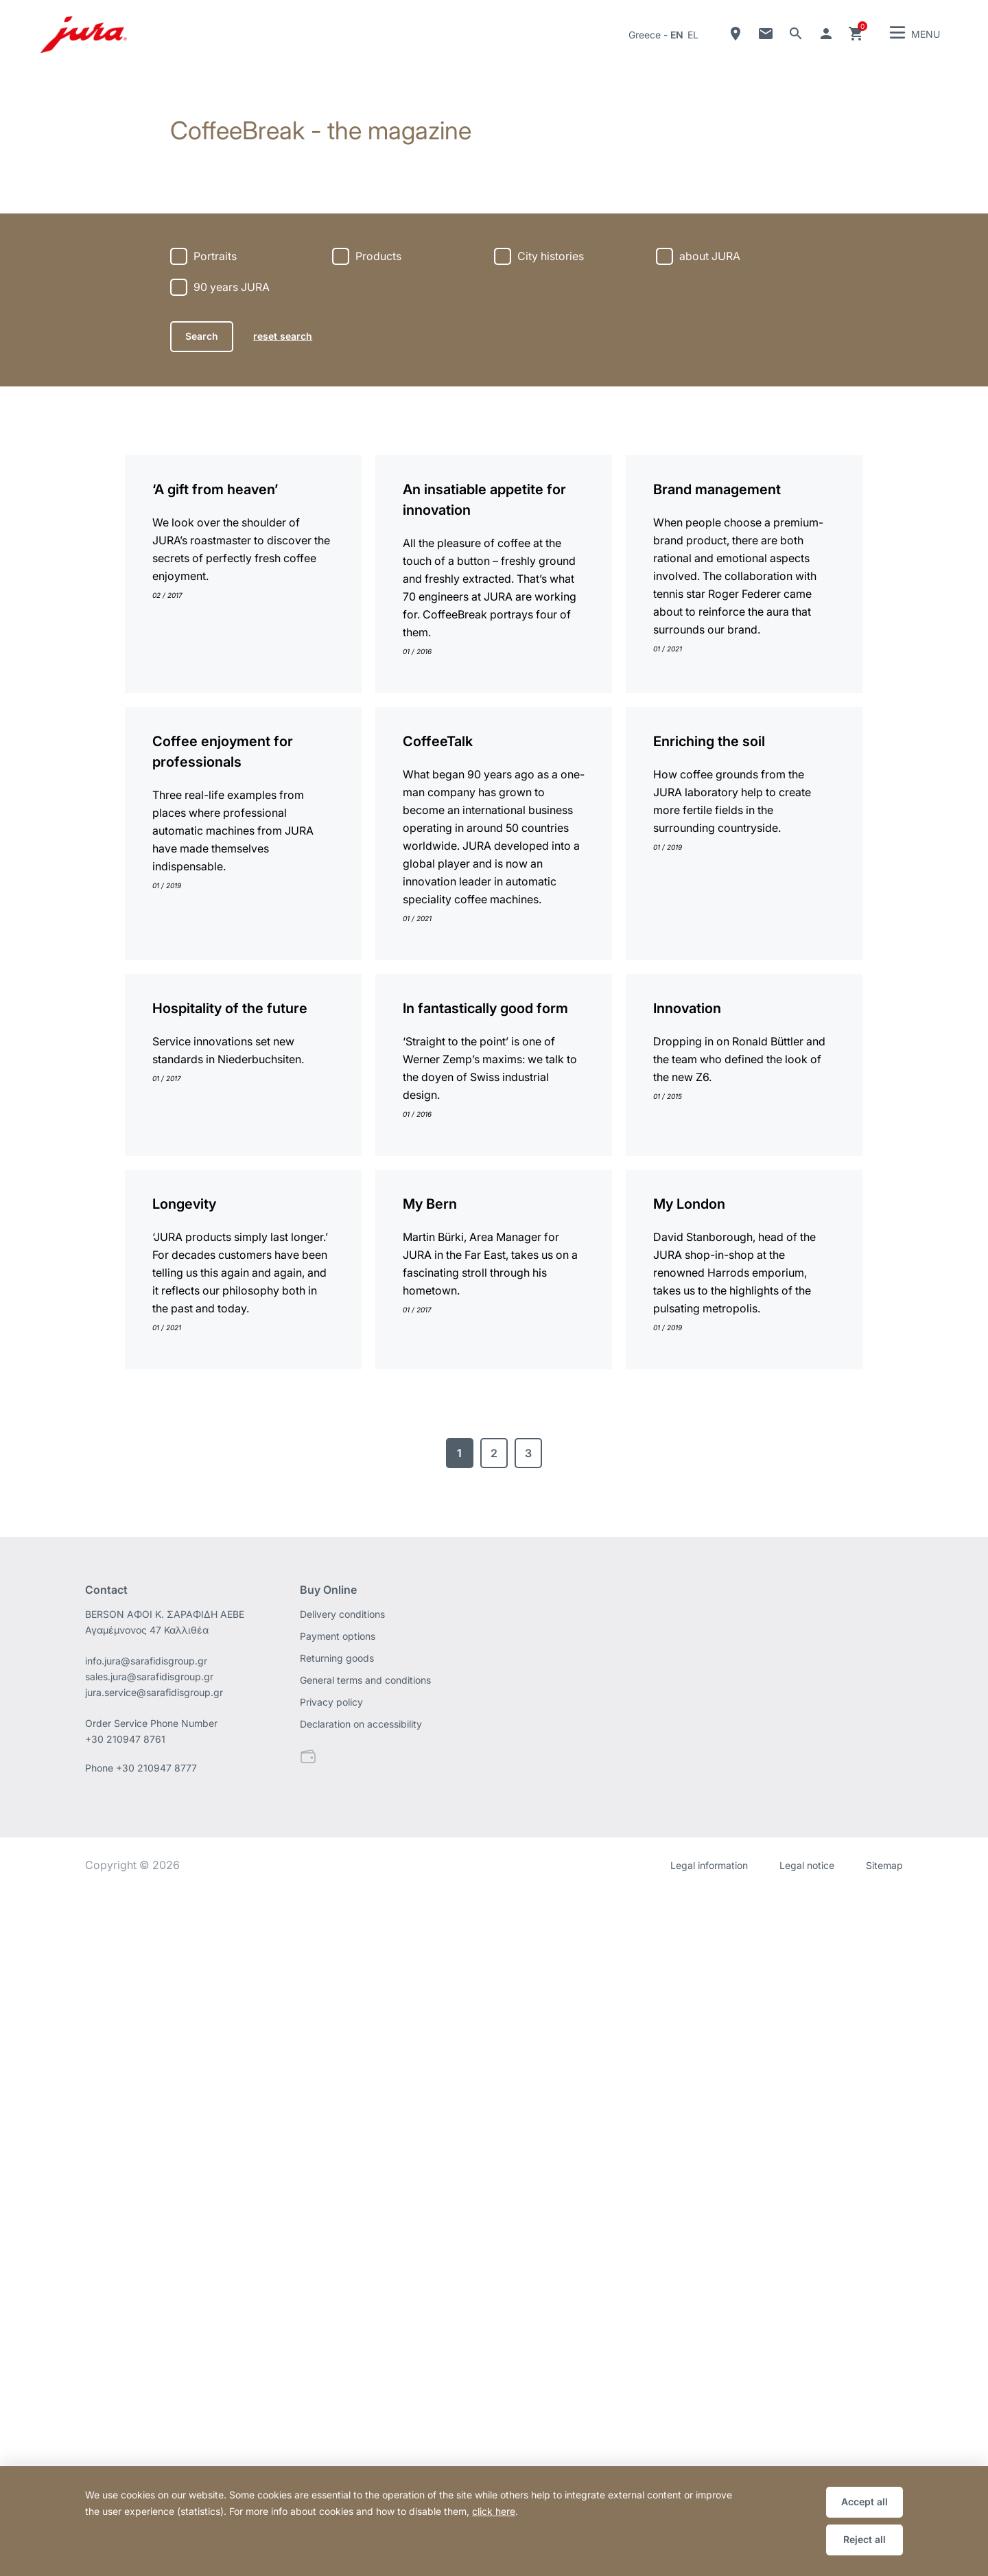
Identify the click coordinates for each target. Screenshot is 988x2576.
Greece (644, 34)
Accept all (864, 2501)
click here (493, 2511)
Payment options (337, 2319)
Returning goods (337, 2341)
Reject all (864, 2539)
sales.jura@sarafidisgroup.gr (149, 2359)
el (692, 34)
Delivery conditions (342, 2297)
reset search (282, 336)
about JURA (709, 256)
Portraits (215, 256)
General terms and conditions (365, 2363)
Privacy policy (331, 2385)
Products (378, 256)
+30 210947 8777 (156, 2451)
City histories (550, 256)
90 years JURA (231, 287)
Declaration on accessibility (361, 2407)
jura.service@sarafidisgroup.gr (154, 2375)
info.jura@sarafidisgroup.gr (146, 2343)
